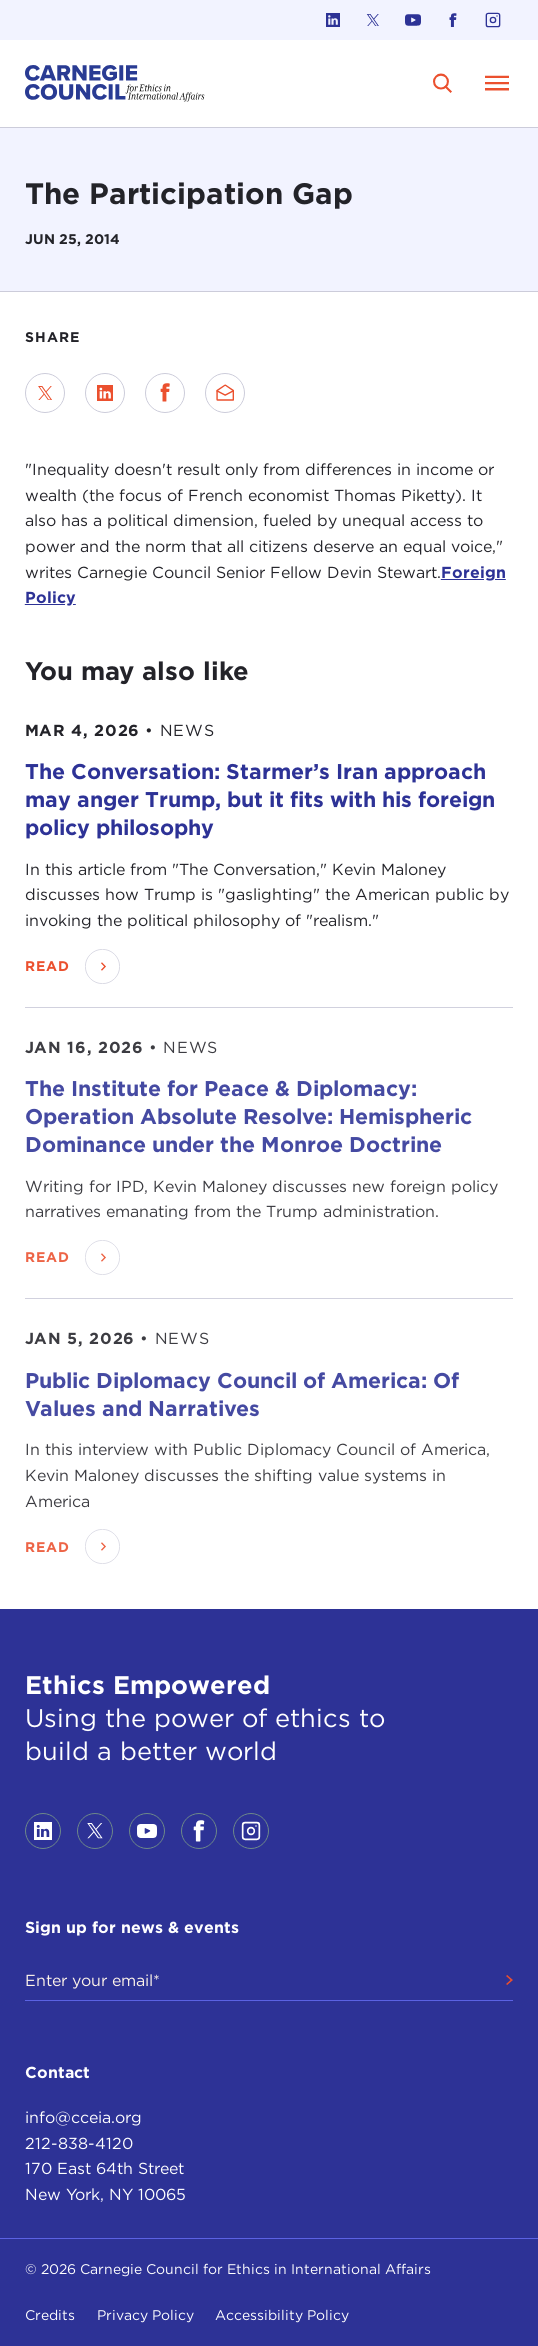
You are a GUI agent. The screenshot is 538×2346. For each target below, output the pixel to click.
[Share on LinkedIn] (105, 393)
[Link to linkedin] (333, 20)
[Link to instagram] (493, 20)
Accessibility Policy (282, 2315)
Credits (50, 2315)
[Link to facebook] (453, 20)
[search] (443, 83)
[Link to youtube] (413, 20)
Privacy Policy (145, 2315)
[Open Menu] (497, 83)
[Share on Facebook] (165, 393)
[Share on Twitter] (45, 393)
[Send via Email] (225, 393)
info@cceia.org (83, 2117)
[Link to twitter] (373, 20)
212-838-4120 (79, 2143)
